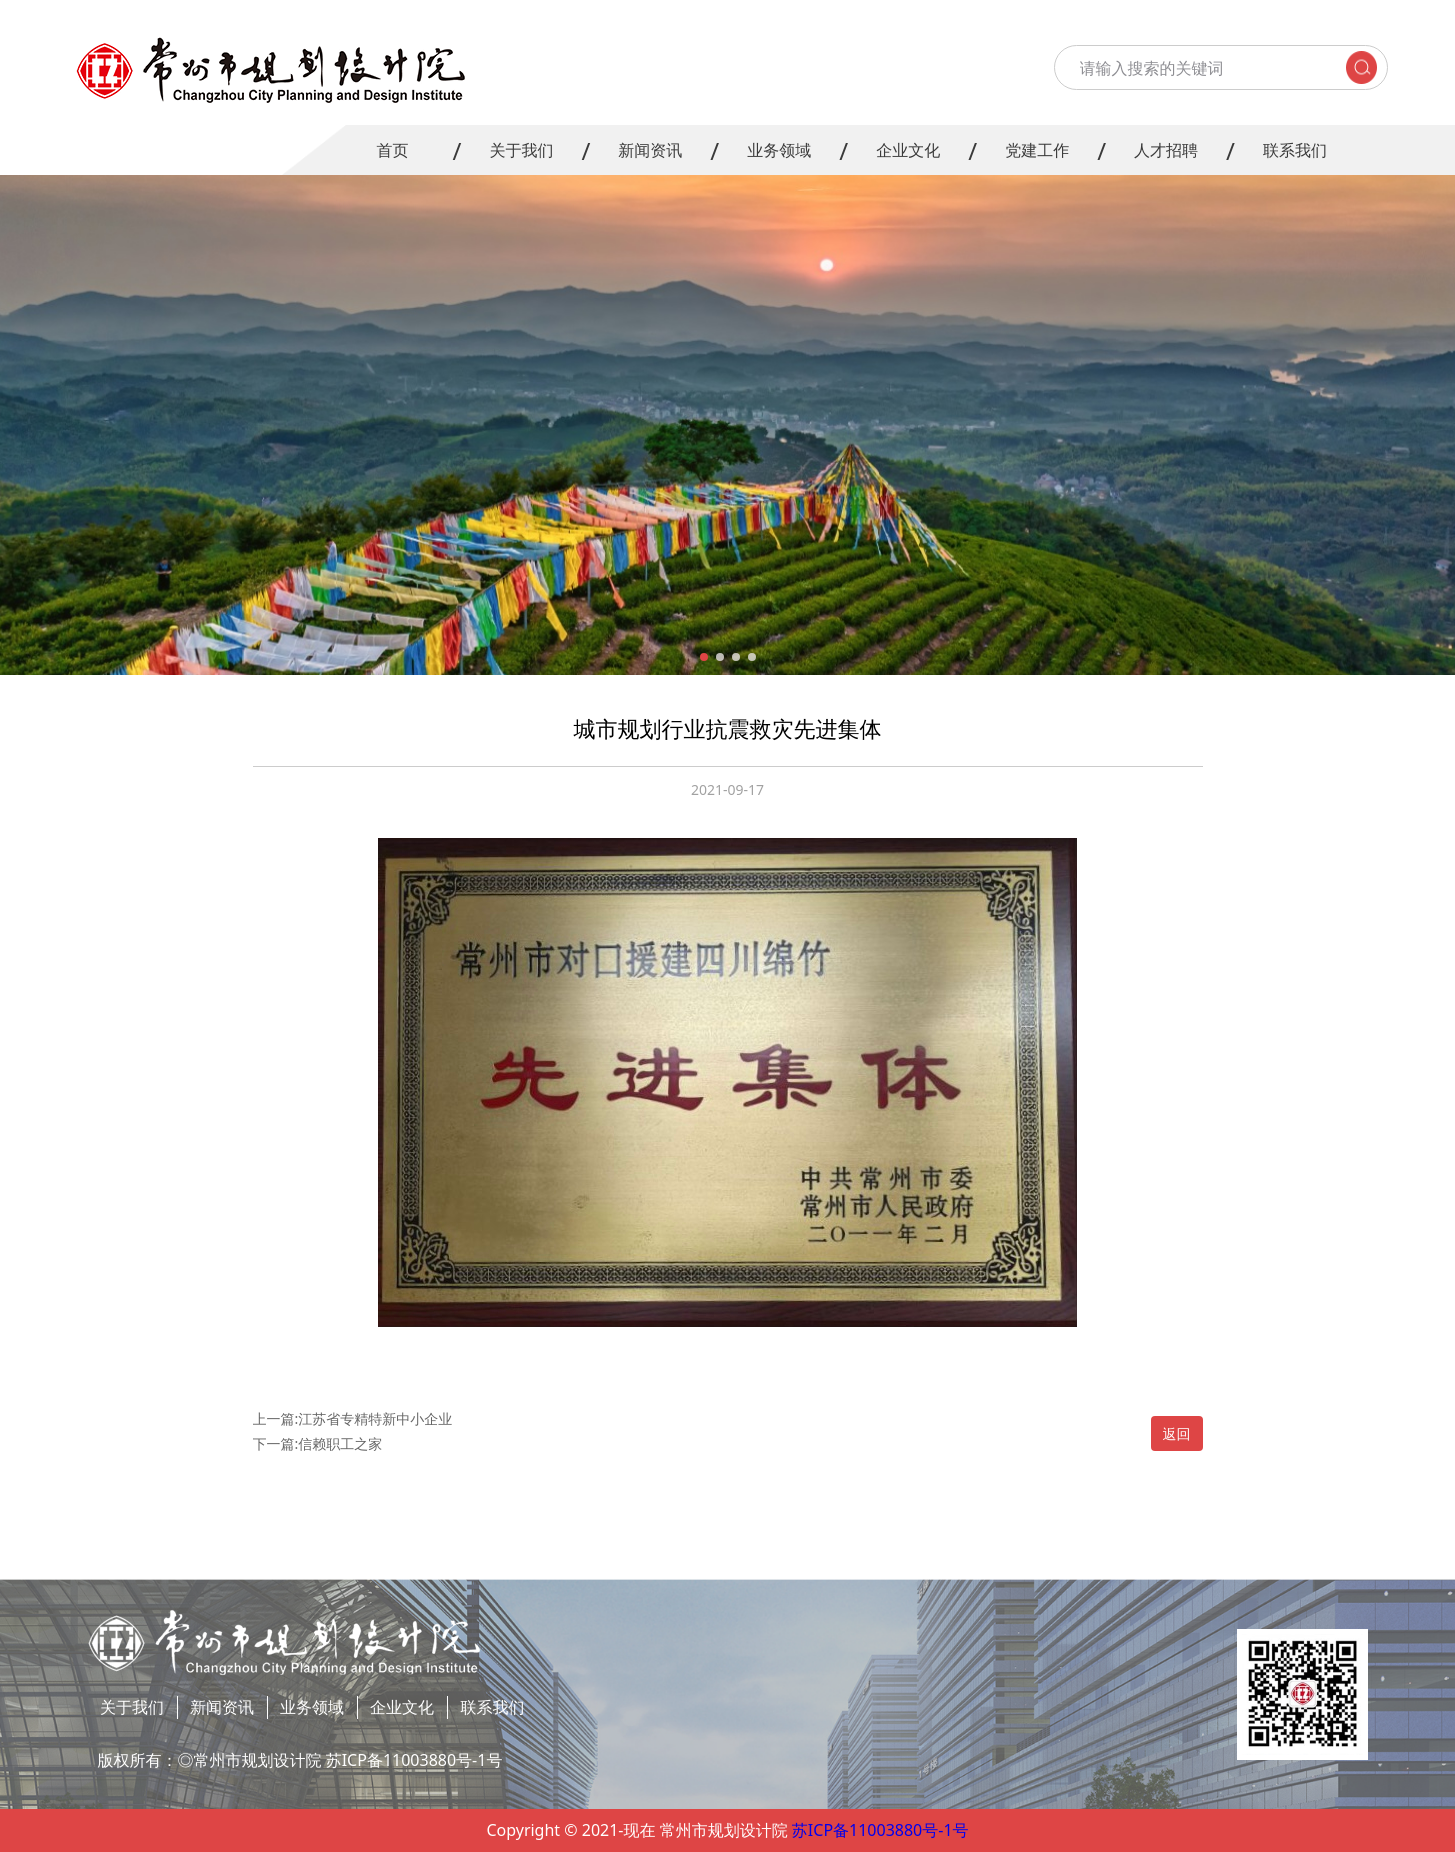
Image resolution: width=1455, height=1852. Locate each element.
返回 (1177, 1433)
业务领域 (779, 150)
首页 (392, 150)
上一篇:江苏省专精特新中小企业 (353, 1418)
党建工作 (1037, 150)
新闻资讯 (650, 150)
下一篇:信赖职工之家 (318, 1443)
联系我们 (1295, 150)
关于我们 (521, 150)
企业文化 (908, 150)
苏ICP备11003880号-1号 (880, 1830)
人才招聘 (1166, 150)
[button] (704, 657)
